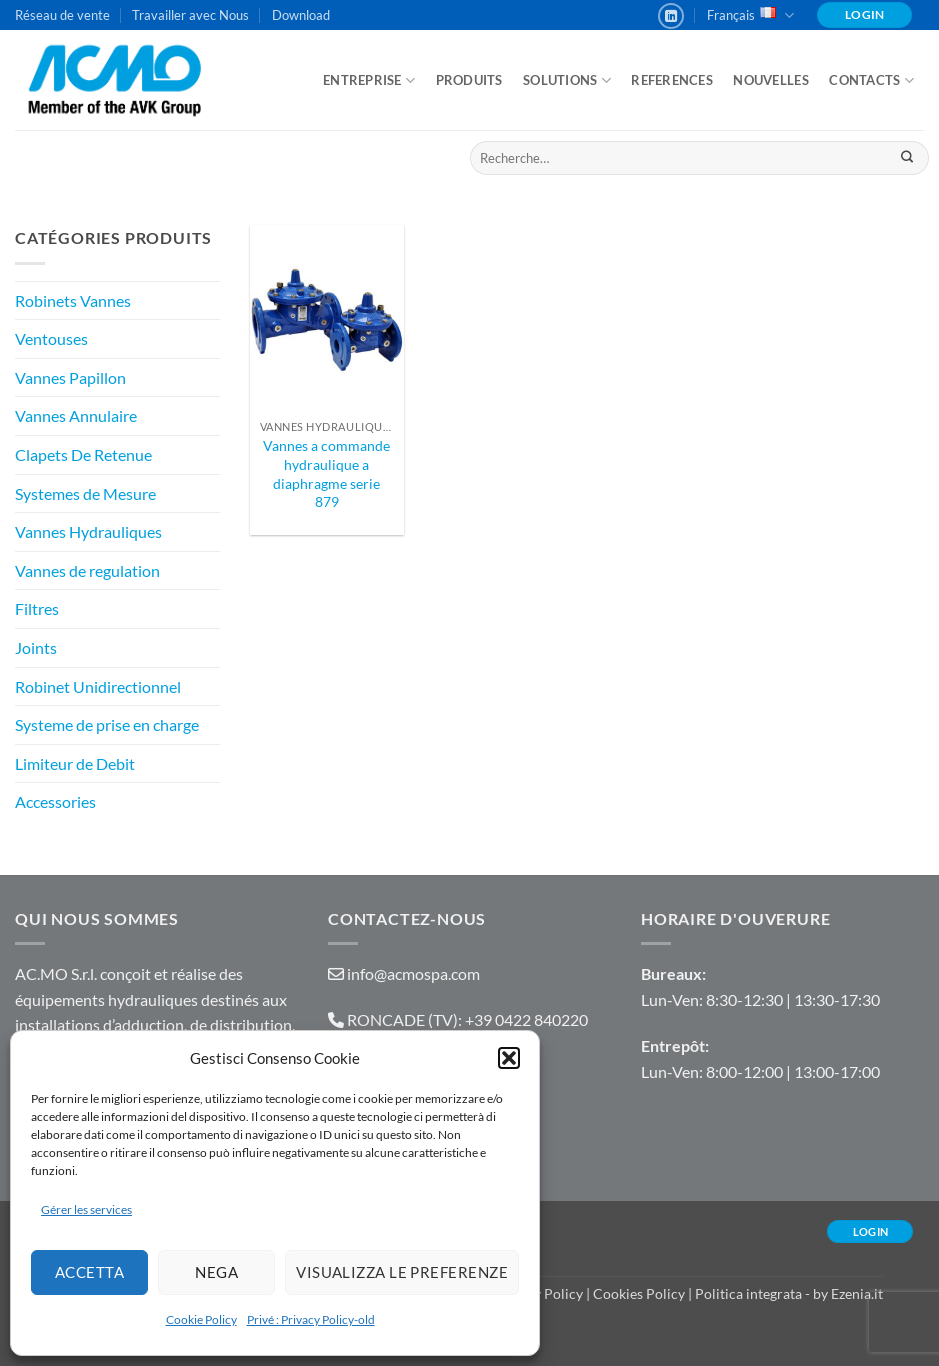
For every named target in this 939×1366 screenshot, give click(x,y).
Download (301, 15)
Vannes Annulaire (76, 415)
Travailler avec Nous (190, 15)
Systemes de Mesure (85, 493)
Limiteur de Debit (75, 763)
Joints (36, 647)
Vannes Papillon (70, 377)
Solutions (567, 80)
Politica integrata (748, 1293)
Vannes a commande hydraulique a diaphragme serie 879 (326, 473)
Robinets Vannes (73, 300)
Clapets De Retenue (83, 454)
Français (750, 15)
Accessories (55, 801)
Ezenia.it (857, 1293)
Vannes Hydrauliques (88, 531)
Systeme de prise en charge (107, 724)
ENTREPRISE (369, 80)
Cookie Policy (201, 1319)
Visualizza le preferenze (402, 1272)
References (672, 80)
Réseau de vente (62, 15)
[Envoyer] (906, 158)
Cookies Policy (639, 1293)
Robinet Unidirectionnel (98, 686)
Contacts (871, 80)
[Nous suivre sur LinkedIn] (671, 16)
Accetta (89, 1272)
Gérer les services (86, 1209)
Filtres (37, 608)
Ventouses (51, 338)
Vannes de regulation (87, 570)
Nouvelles (770, 80)
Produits (469, 80)
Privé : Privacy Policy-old (311, 1319)
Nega (216, 1272)
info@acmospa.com (413, 973)
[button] (509, 1058)
